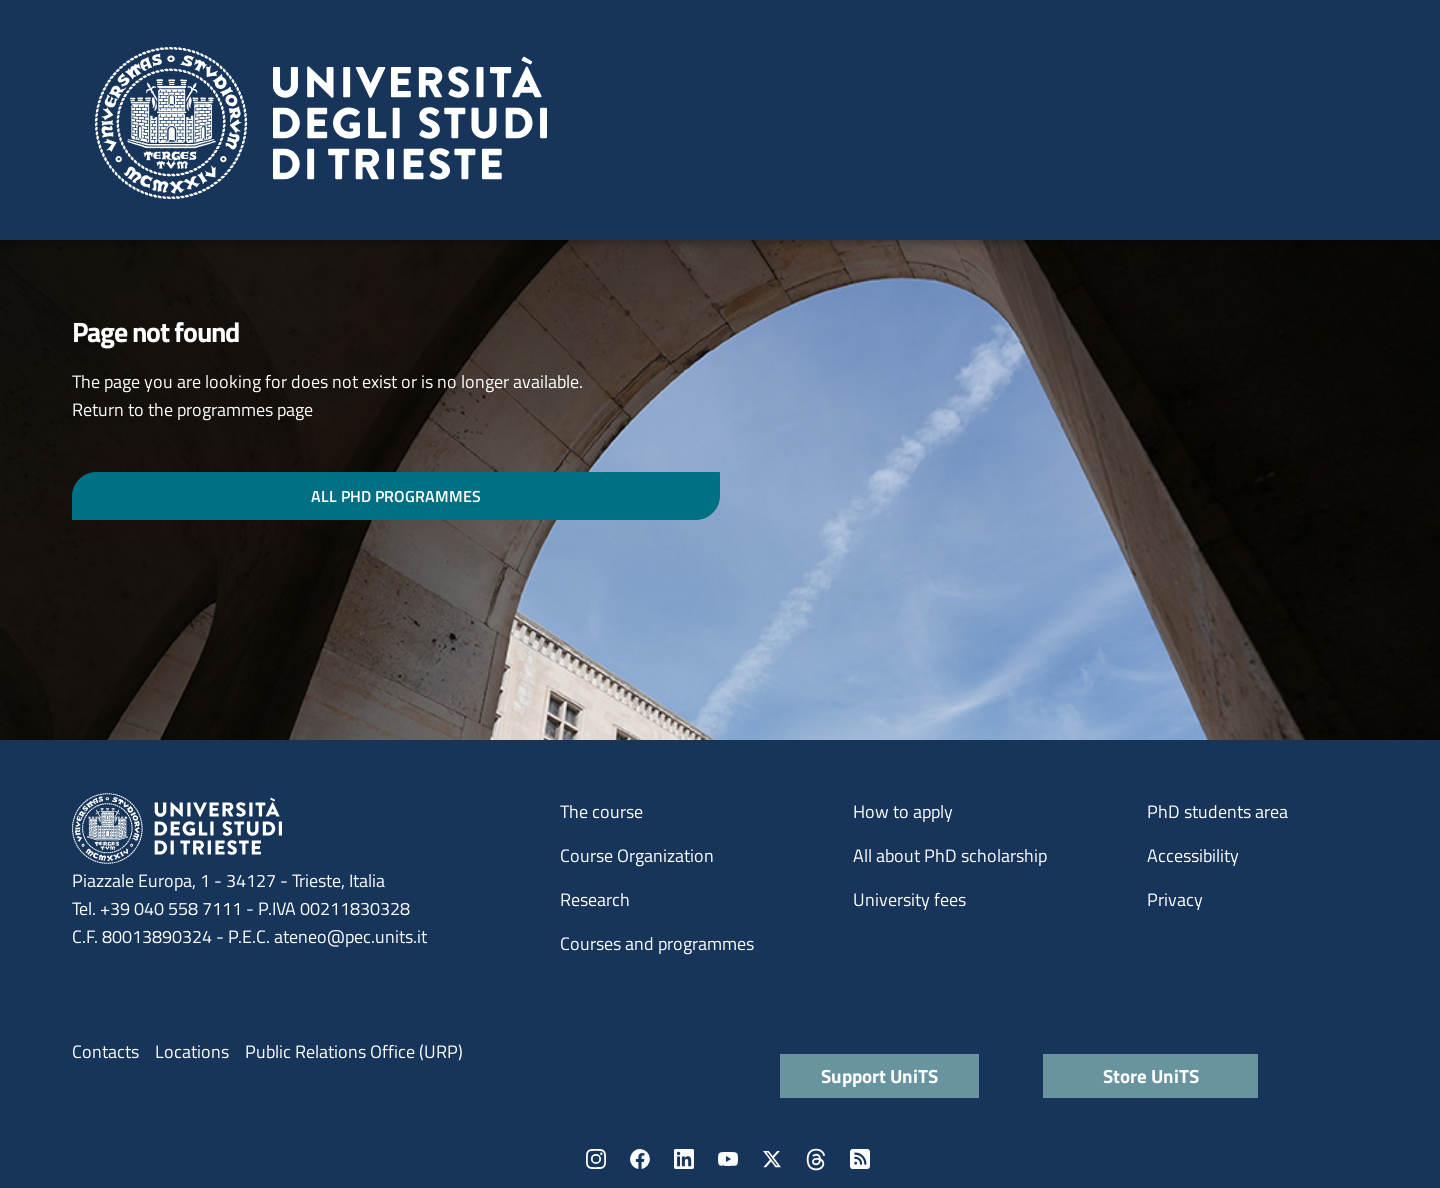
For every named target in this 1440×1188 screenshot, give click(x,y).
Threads (816, 1159)
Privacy (1175, 899)
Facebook (640, 1159)
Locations (192, 1051)
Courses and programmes (657, 943)
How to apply (903, 811)
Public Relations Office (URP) (354, 1051)
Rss (860, 1159)
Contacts (105, 1051)
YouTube (728, 1159)
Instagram (596, 1159)
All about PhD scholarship (950, 855)
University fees (909, 899)
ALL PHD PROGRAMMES (396, 496)
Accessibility (1193, 855)
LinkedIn (684, 1159)
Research (595, 899)
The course (601, 811)
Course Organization (637, 855)
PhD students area (1217, 811)
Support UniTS (879, 1075)
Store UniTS (1151, 1075)
